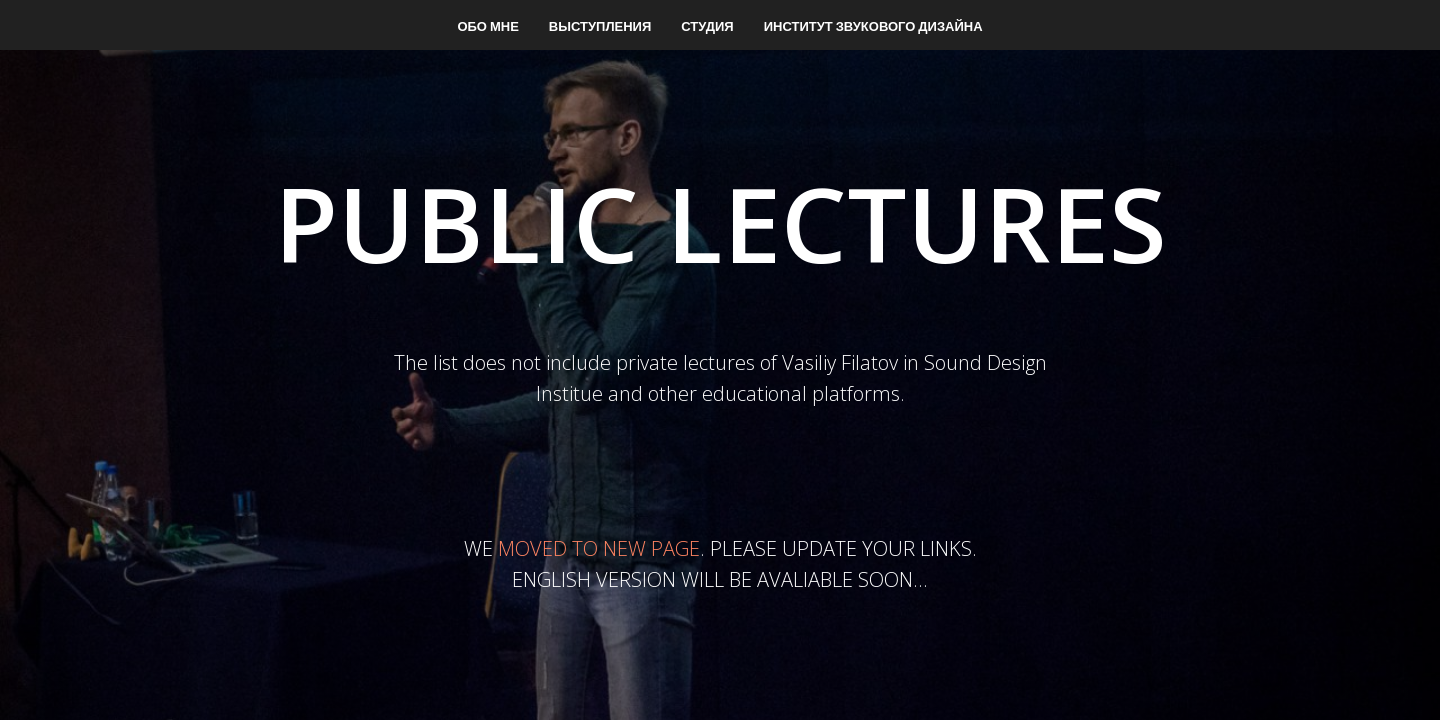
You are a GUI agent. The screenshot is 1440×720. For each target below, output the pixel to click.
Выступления (600, 26)
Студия (707, 26)
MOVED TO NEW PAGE (599, 548)
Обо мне (487, 26)
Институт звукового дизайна (873, 26)
